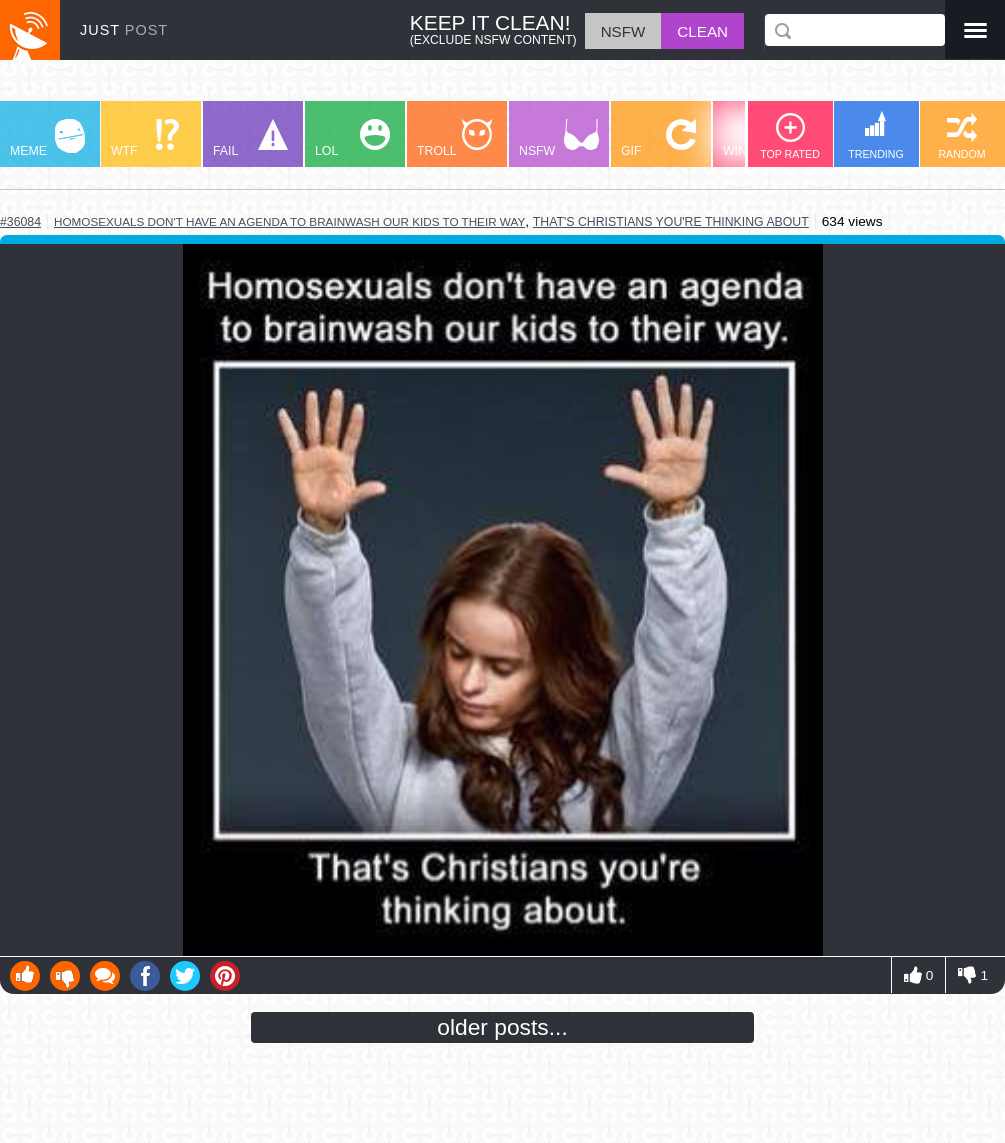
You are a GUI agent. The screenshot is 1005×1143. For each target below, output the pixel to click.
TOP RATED (790, 136)
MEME (47, 138)
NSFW (559, 138)
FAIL (250, 138)
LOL (352, 138)
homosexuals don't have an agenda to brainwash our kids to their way (289, 221)
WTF (145, 138)
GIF (658, 138)
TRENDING (876, 135)
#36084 (20, 222)
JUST (124, 30)
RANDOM (961, 136)
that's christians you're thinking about (671, 222)
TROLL (454, 138)
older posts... (502, 1027)
